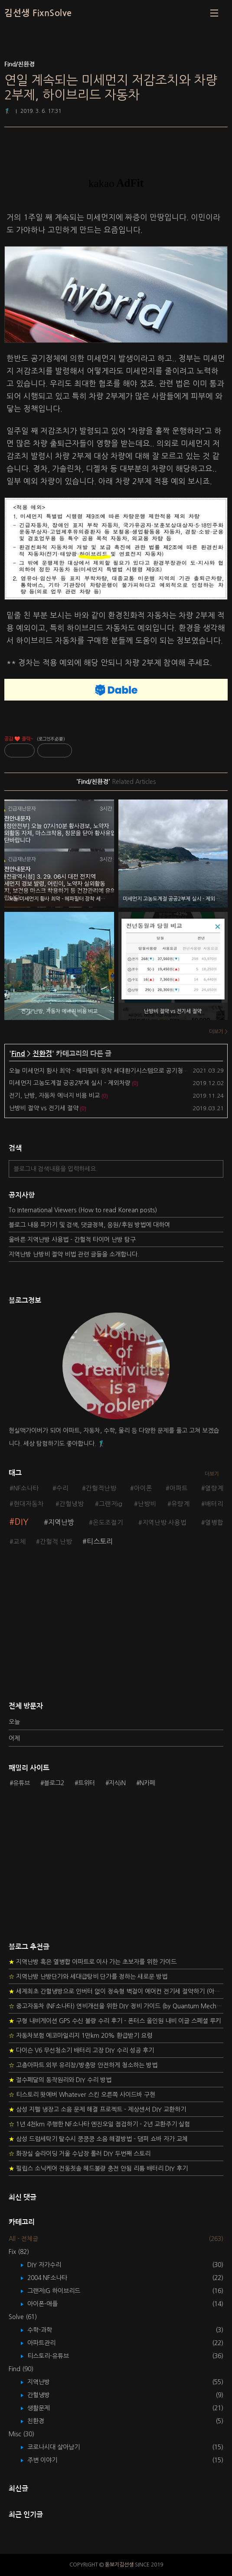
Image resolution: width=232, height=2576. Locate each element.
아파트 (179, 1488)
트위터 (86, 1783)
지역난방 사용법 (164, 1523)
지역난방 (61, 1522)
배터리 (214, 1504)
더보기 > (218, 1031)
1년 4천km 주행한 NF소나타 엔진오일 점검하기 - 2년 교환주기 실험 (99, 2124)
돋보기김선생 (119, 2564)
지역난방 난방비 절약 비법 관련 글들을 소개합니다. (74, 1254)
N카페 (147, 1783)
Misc (21, 2434)
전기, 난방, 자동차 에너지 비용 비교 (54, 1095)
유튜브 (21, 1783)
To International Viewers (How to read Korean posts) (83, 1210)
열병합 (214, 1523)
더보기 (212, 1474)
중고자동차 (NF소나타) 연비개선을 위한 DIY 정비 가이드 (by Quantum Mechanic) (116, 2006)
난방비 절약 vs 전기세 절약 (43, 1108)
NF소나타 (26, 1488)
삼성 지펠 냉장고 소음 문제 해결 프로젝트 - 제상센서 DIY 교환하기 (97, 2109)
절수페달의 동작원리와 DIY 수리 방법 (60, 2080)
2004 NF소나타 (54, 2277)
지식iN (117, 1783)
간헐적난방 (101, 1488)
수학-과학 (46, 2330)
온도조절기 (108, 1523)
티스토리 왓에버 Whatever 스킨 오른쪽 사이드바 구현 (82, 2095)
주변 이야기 (49, 2460)
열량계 (214, 1488)
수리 (62, 1488)
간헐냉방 (71, 1504)
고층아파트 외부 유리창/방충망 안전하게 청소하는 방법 (83, 2065)
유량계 (180, 1504)
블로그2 (54, 1783)
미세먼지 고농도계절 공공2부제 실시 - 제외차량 (70, 1083)
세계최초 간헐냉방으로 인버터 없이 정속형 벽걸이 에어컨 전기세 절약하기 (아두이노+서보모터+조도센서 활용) (116, 1991)
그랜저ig (110, 1504)
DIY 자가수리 (50, 2264)
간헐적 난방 (56, 1542)
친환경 (42, 1053)
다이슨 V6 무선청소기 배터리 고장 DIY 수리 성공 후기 (81, 2050)
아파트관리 (48, 2343)
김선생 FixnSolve (38, 13)
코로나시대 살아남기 (60, 2447)
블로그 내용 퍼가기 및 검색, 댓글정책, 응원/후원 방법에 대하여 (89, 1225)
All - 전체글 (23, 2239)
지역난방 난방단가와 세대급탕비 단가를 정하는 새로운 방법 (88, 1977)
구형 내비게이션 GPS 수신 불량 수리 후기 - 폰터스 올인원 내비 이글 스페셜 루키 (115, 2021)
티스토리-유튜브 (54, 2356)
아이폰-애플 (49, 2304)
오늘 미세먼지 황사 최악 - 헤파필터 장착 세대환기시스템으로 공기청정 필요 (105, 1071)
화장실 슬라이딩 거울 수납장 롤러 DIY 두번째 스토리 (79, 2154)
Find (18, 1053)
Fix (19, 2252)
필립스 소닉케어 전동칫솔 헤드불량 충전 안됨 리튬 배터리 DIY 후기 (98, 2168)
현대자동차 (28, 1504)
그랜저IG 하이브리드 (60, 2290)
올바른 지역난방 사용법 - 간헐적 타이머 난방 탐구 (72, 1240)
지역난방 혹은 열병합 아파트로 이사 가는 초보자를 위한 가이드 (92, 1962)
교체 (19, 1542)
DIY (22, 1522)
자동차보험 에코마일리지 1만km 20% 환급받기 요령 (80, 2036)
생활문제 (45, 2408)
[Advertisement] (116, 1628)
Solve (23, 2317)
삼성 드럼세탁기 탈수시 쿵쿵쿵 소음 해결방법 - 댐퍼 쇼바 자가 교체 (98, 2139)
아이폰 (143, 1488)
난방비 (147, 1504)
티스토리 (100, 1541)
